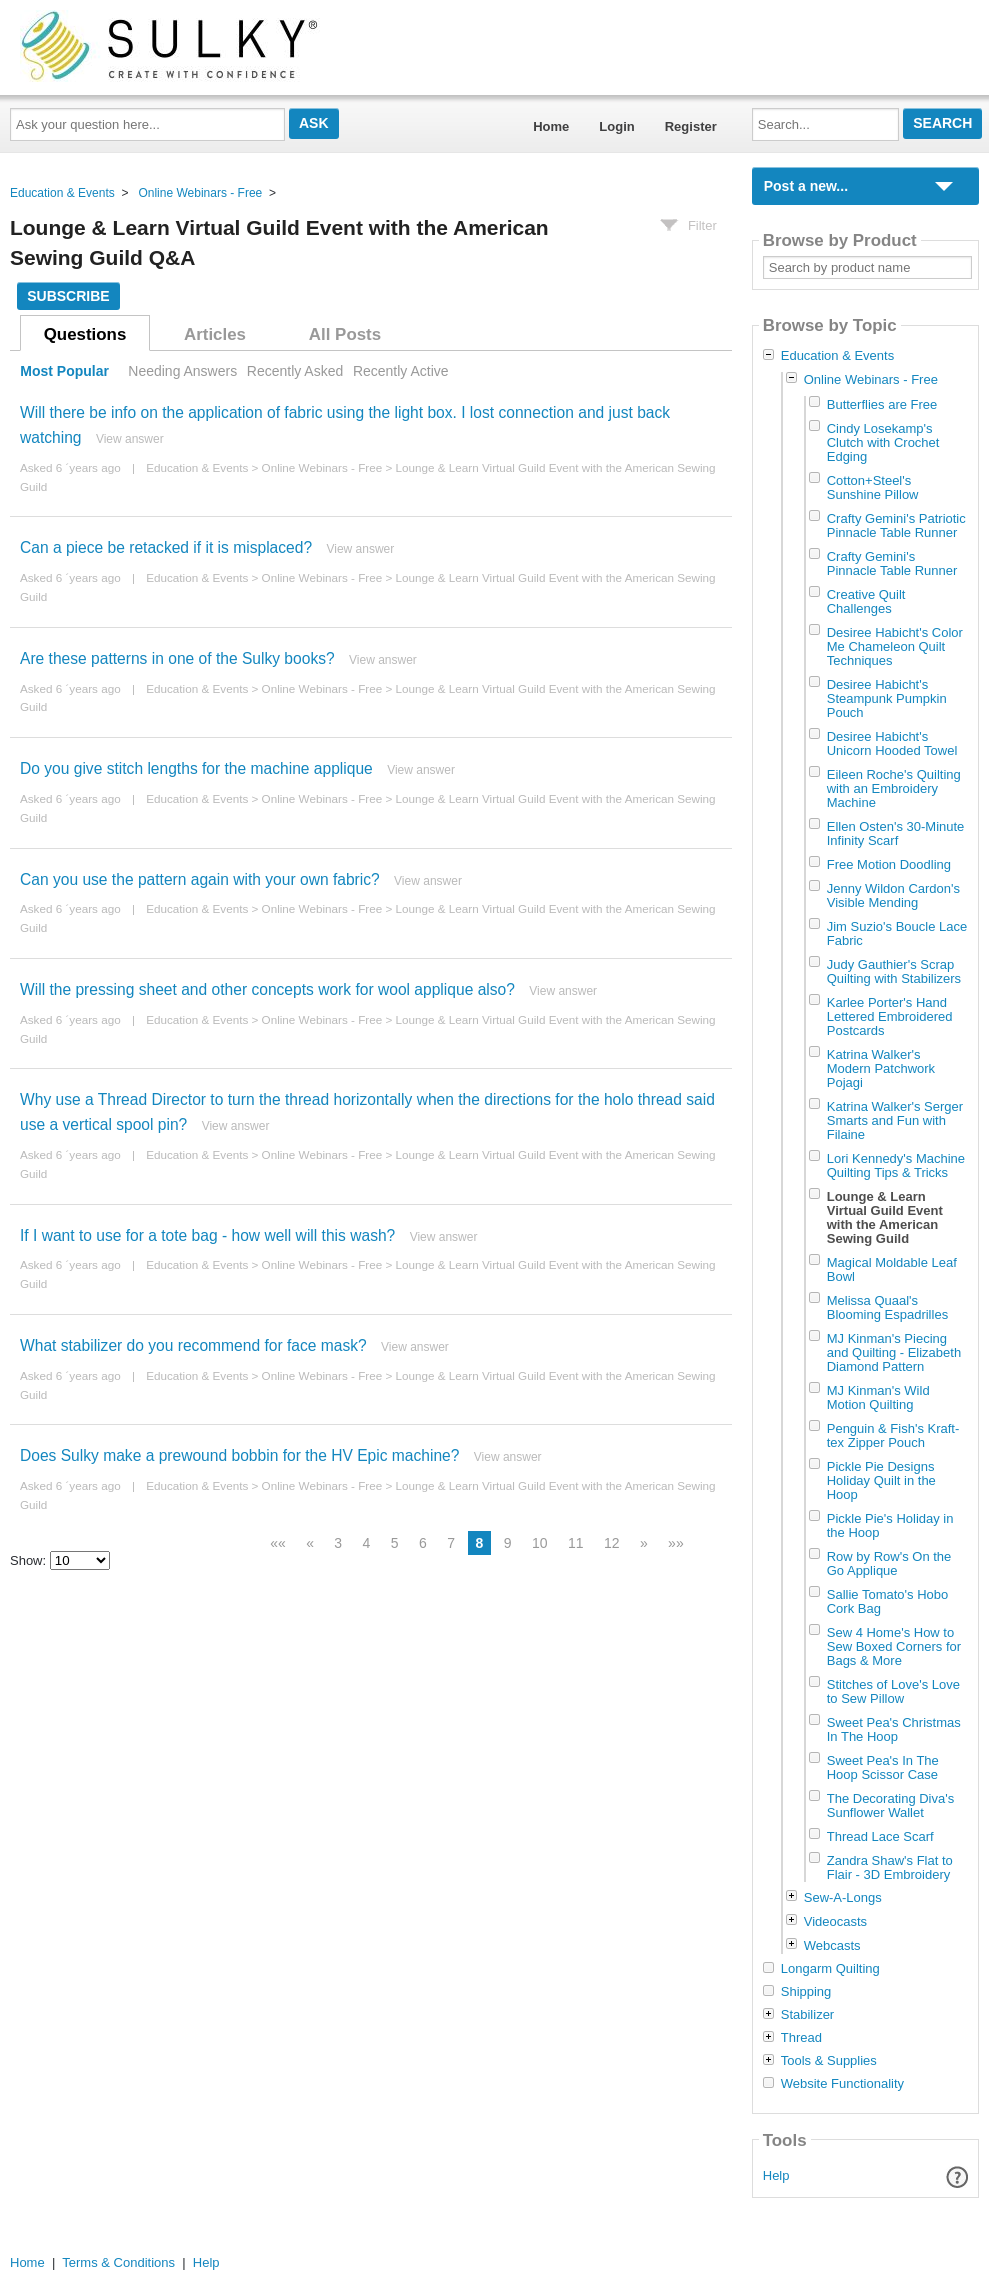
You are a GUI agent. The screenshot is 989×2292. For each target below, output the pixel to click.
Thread (801, 2038)
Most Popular (64, 371)
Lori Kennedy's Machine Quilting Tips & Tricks (896, 1165)
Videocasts (835, 1921)
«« (278, 1543)
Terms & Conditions (118, 2262)
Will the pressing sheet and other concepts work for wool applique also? (267, 989)
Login (616, 126)
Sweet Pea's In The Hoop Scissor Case (883, 1767)
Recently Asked (295, 371)
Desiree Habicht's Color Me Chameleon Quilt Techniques (895, 646)
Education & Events (62, 193)
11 (576, 1543)
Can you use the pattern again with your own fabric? (200, 879)
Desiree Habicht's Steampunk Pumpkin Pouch (887, 698)
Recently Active (401, 371)
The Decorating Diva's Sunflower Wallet (890, 1805)
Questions (85, 334)
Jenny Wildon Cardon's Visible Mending (893, 895)
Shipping (806, 1992)
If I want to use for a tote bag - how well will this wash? (207, 1235)
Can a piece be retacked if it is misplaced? (166, 547)
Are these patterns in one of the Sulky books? (177, 658)
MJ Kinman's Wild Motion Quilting (878, 1397)
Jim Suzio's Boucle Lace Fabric (897, 933)
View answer (130, 439)
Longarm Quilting (830, 1969)
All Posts (345, 334)
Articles (215, 334)
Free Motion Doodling (889, 864)
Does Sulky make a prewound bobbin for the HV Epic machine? (239, 1455)
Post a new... (806, 186)
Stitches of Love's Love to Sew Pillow (893, 1691)
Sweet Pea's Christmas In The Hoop (894, 1729)
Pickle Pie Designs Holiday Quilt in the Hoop (881, 1480)
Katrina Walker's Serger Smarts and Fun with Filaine (895, 1120)
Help (776, 2175)
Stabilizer (807, 2015)
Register (691, 126)
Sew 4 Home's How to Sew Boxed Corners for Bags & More (894, 1646)
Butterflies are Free (882, 404)
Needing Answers (182, 371)
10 (540, 1543)
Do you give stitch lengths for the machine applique (196, 768)
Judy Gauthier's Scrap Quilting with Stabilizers (894, 971)
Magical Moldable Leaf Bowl (892, 1269)
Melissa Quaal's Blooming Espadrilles (887, 1307)
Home (551, 126)
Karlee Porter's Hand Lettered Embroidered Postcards (890, 1016)
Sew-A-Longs (843, 1897)
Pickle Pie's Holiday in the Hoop (890, 1525)
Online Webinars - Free (200, 193)
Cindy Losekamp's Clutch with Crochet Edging (883, 442)
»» (676, 1543)
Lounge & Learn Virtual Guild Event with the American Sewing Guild (885, 1217)
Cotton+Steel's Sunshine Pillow (873, 487)
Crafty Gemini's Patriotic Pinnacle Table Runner (896, 525)
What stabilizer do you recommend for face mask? (193, 1345)
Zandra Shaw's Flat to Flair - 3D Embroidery (890, 1867)
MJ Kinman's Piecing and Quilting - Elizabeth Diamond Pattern (894, 1352)
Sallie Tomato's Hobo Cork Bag (887, 1601)
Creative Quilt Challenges (866, 601)
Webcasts (832, 1945)
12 (612, 1543)
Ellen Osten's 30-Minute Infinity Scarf (896, 833)
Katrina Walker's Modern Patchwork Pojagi (881, 1068)
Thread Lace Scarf (880, 1836)
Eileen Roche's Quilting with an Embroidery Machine (894, 788)
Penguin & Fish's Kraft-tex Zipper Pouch (893, 1435)
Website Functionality (842, 2084)
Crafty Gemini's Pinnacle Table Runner (892, 563)
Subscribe (68, 296)
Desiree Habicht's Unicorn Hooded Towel (892, 743)
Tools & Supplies (829, 2061)
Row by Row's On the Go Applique (889, 1563)
